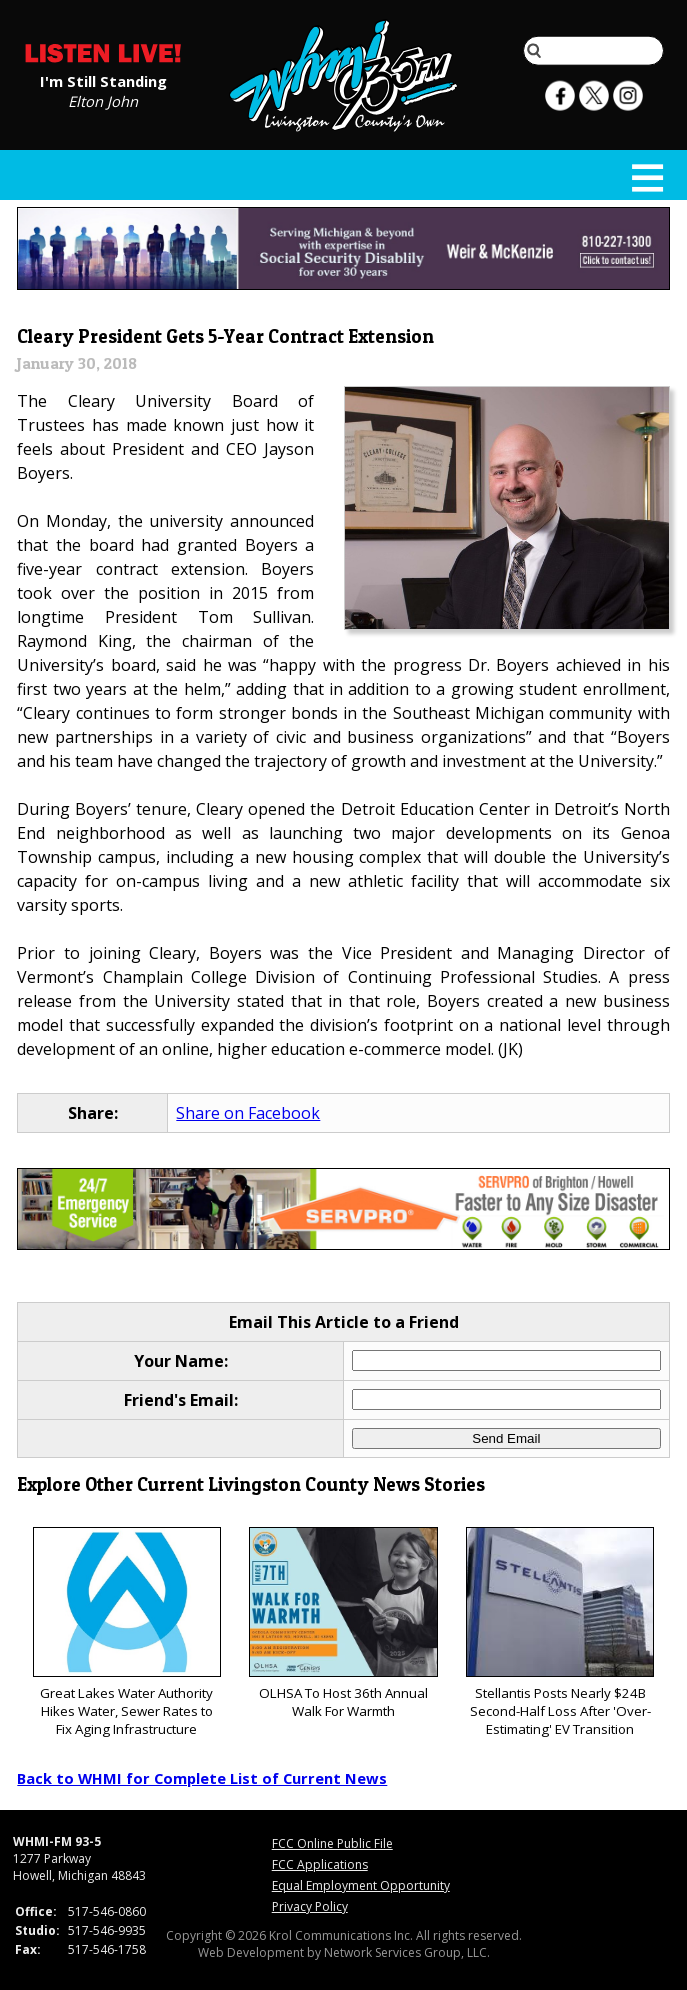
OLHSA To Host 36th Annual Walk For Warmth (343, 1623)
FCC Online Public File (332, 1843)
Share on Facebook (248, 1113)
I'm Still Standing (103, 80)
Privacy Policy (310, 1906)
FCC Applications (320, 1864)
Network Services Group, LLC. (407, 1952)
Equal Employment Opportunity (361, 1885)
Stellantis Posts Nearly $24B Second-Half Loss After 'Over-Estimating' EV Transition (560, 1632)
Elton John (103, 100)
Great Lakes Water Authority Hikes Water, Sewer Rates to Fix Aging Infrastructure (127, 1632)
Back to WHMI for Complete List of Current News (202, 1778)
